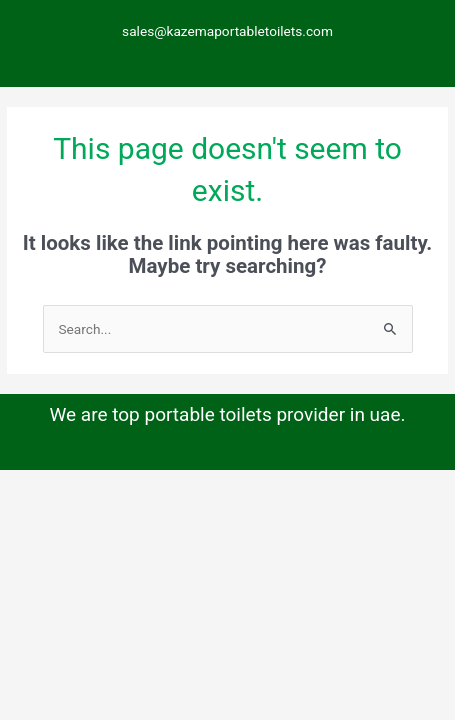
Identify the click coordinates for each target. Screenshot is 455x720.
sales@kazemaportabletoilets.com (227, 31)
